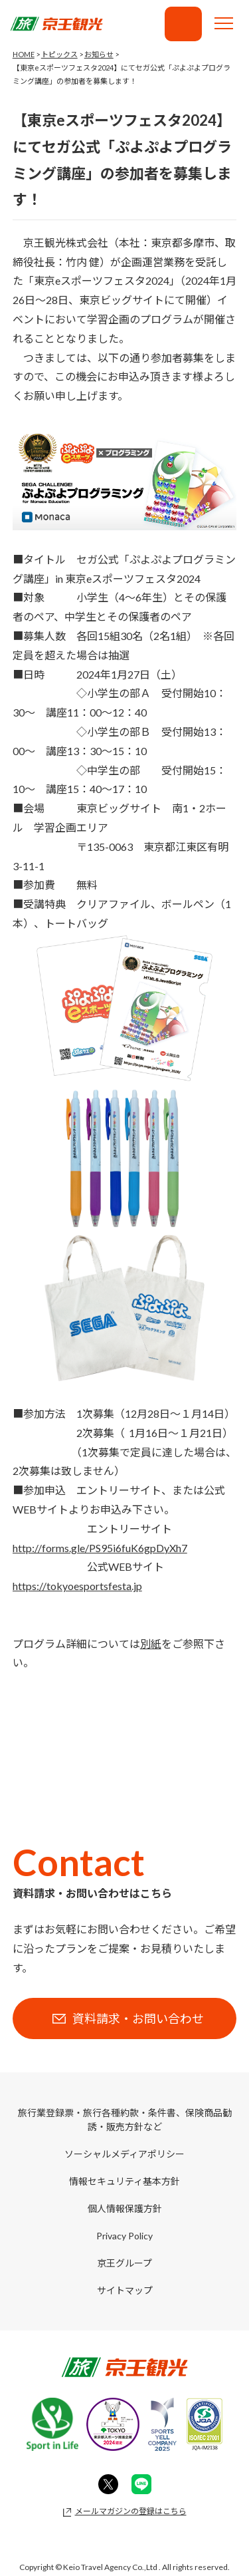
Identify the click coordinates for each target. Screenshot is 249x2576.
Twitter (108, 2484)
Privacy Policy (124, 2235)
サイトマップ (125, 2290)
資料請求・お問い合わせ (183, 24)
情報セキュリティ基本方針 (124, 2181)
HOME (24, 54)
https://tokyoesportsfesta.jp (77, 1585)
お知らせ (99, 54)
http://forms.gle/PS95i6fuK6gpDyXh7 (100, 1547)
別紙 (150, 1643)
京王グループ (124, 2263)
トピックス (59, 54)
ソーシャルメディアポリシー (124, 2154)
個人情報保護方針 (125, 2208)
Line (141, 2484)
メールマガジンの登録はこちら (131, 2511)
